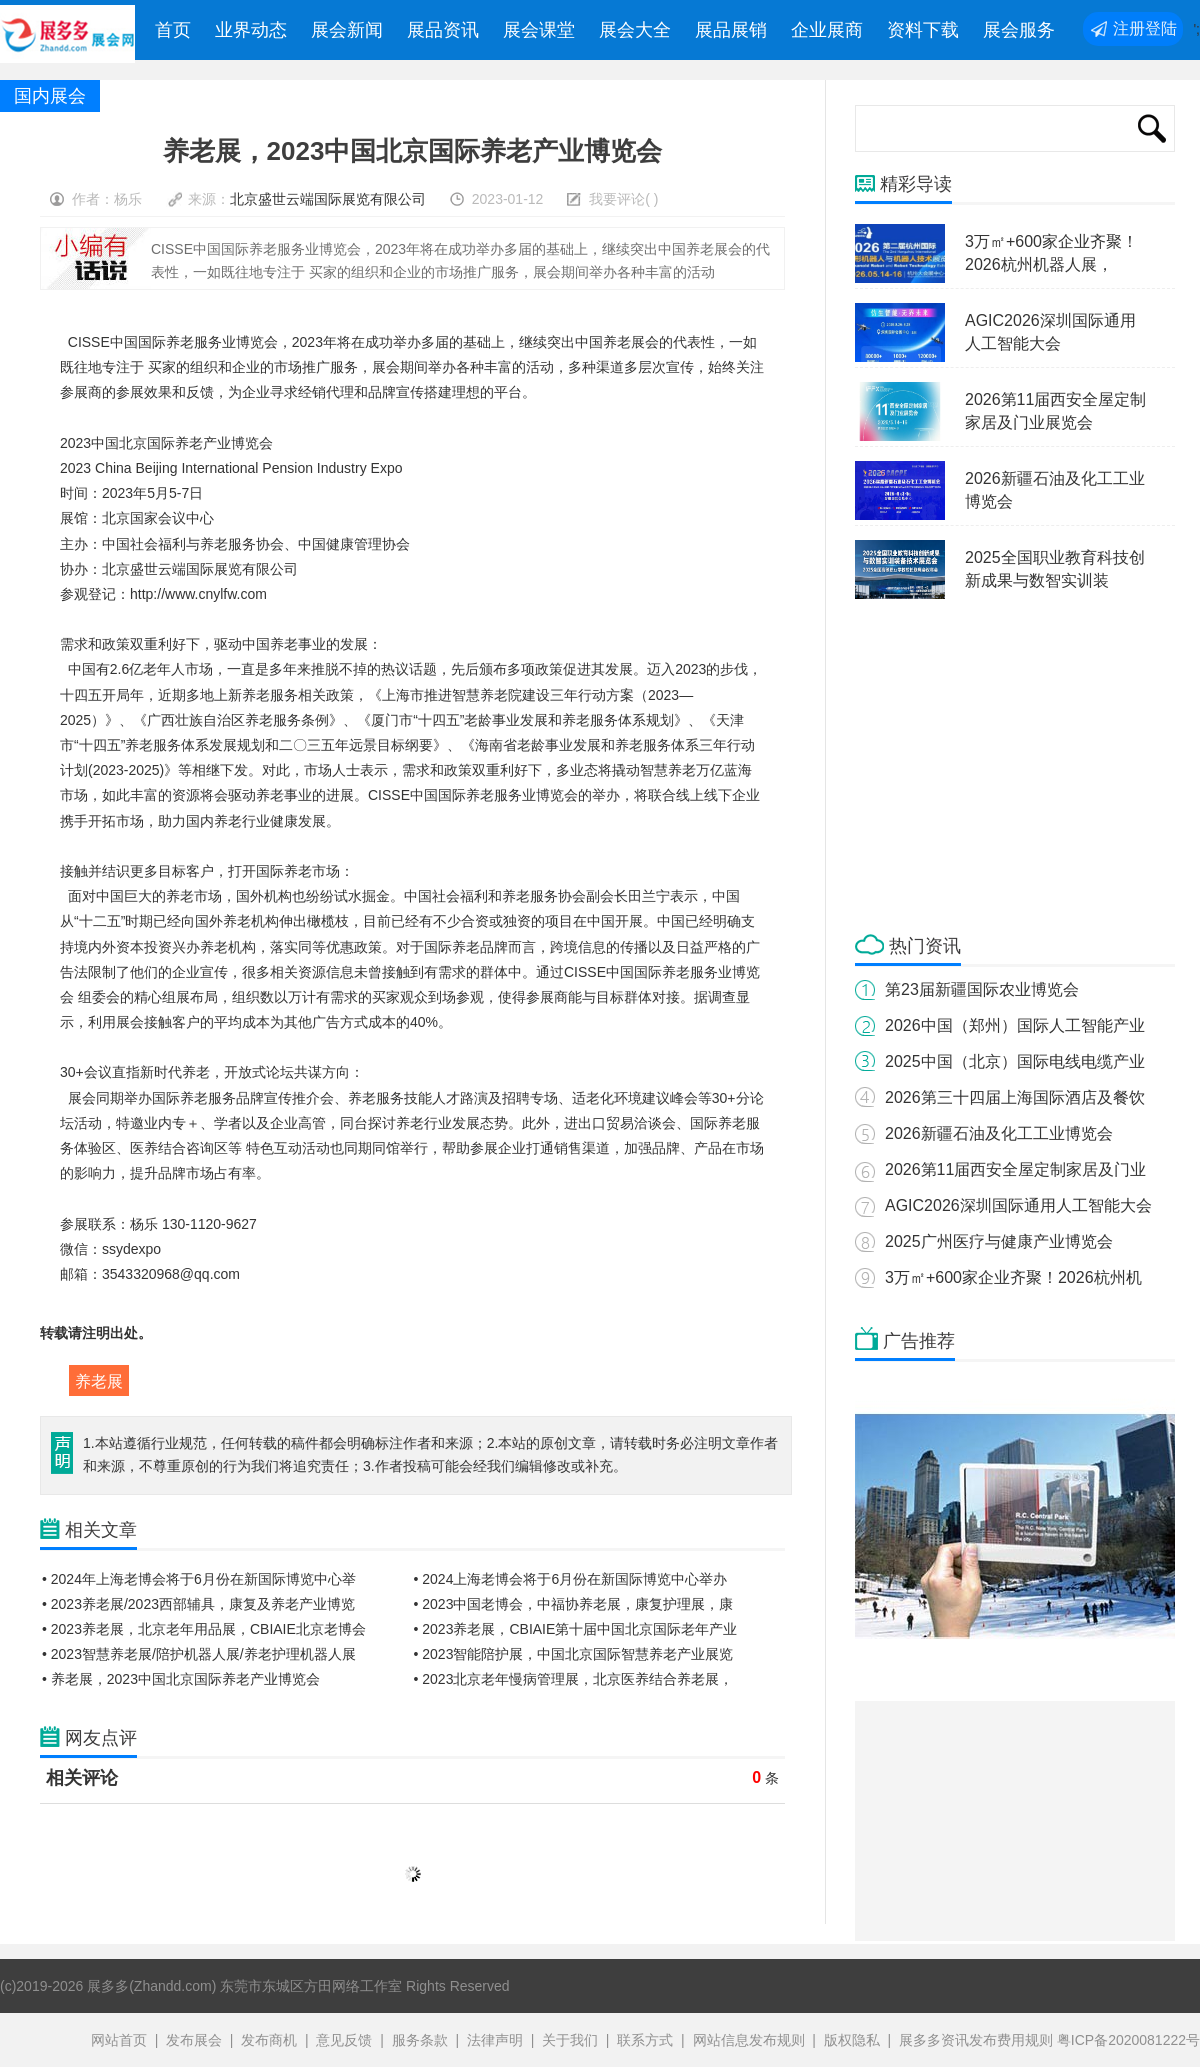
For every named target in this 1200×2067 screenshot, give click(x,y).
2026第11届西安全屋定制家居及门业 (1015, 1169)
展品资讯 (443, 30)
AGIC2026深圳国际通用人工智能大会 (1018, 1205)
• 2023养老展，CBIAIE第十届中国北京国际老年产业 (576, 1629)
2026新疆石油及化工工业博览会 (999, 1133)
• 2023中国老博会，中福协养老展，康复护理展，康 (574, 1604)
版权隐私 (852, 2040)
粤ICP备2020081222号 (1128, 2040)
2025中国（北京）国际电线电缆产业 (1015, 1061)
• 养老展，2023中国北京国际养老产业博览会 (181, 1679)
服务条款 (420, 2040)
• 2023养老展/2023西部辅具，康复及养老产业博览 (198, 1604)
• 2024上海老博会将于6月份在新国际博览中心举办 (571, 1579)
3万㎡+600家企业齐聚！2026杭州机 (1013, 1277)
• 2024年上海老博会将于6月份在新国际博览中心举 (199, 1579)
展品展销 (731, 30)
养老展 (99, 1381)
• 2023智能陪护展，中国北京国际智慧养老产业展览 (574, 1654)
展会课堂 (539, 30)
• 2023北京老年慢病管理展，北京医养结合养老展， (574, 1679)
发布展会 (194, 2040)
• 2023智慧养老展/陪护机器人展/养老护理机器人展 (199, 1654)
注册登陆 (1145, 28)
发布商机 (269, 2040)
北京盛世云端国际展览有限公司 (328, 199)
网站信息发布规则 (749, 2040)
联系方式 (645, 2040)
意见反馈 (344, 2040)
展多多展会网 (69, 35)
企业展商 (827, 30)
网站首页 (119, 2040)
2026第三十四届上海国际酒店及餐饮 (1015, 1097)
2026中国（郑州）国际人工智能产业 (1015, 1025)
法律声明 (495, 2040)
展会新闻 (347, 30)
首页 (173, 30)
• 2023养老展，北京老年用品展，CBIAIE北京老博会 (204, 1629)
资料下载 (923, 30)
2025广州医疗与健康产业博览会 (999, 1241)
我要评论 (617, 199)
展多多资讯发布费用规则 (976, 2040)
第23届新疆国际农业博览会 (982, 989)
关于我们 (570, 2040)
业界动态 (251, 30)
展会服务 (1019, 30)
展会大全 (635, 30)
